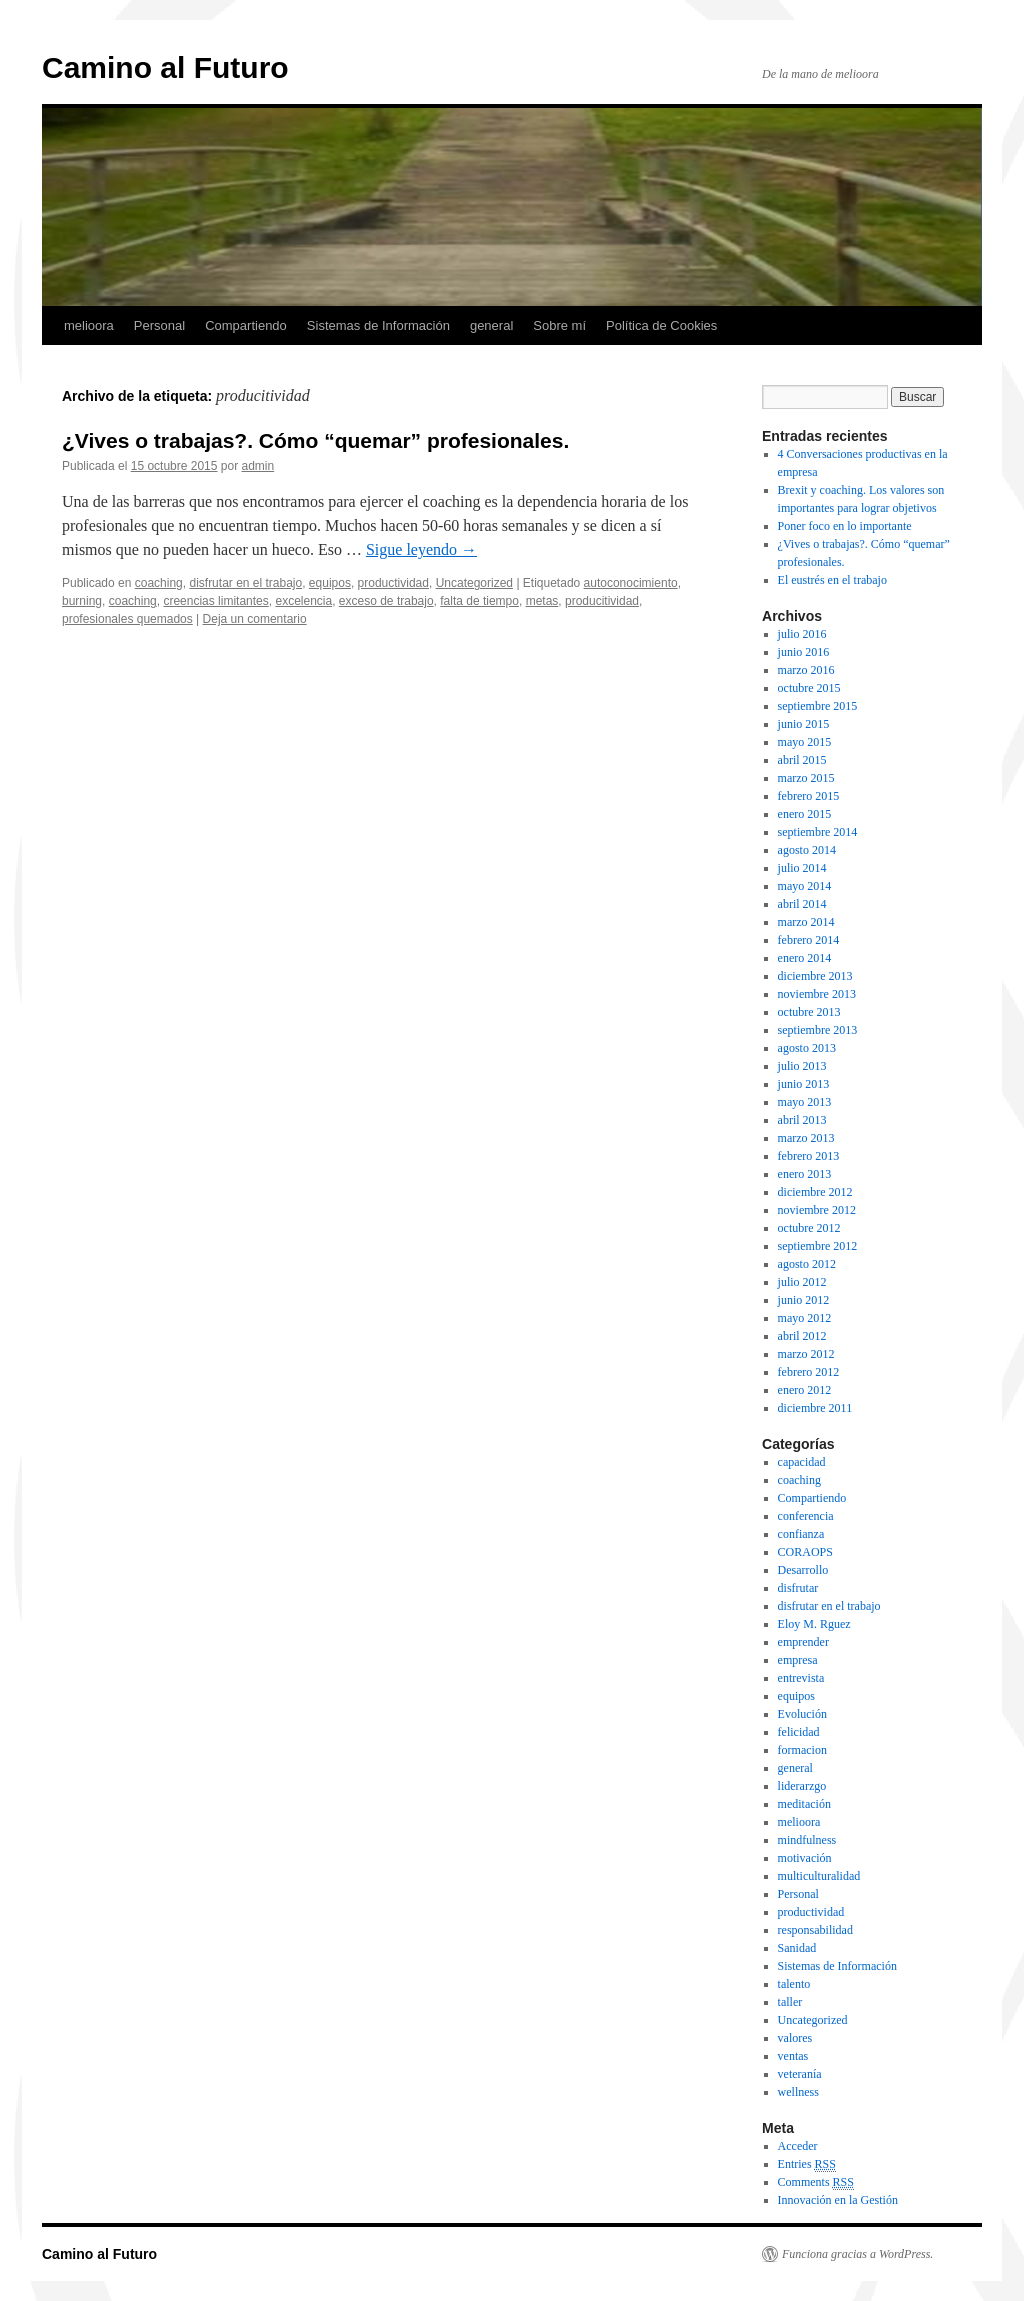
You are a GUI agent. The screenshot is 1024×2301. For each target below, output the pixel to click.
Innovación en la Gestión (838, 2200)
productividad (393, 583)
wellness (798, 2092)
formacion (802, 1750)
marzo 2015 (806, 778)
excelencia (303, 601)
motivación (805, 1858)
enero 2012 (805, 1390)
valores (795, 2038)
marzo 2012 (806, 1354)
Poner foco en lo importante (845, 526)
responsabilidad (815, 1930)
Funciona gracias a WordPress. (857, 2254)
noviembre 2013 (817, 994)
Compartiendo (246, 325)
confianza (801, 1534)
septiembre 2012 (818, 1246)
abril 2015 (802, 760)
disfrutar (798, 1588)
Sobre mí (559, 325)
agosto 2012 (807, 1264)
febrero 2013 (809, 1156)
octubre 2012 (809, 1228)
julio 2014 (802, 868)
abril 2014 (802, 904)
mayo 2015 (805, 742)
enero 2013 (805, 1174)
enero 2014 (805, 958)
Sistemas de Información (378, 325)
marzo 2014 (806, 922)
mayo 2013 (805, 1102)
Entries (807, 2164)
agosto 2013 (807, 1048)
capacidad (802, 1462)
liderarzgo (802, 1786)
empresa (798, 1660)
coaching (159, 583)
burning (82, 601)
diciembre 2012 (815, 1192)
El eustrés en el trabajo (832, 580)
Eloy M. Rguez (814, 1624)
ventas (793, 2056)
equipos (330, 583)
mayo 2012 (805, 1318)
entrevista (801, 1678)
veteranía (800, 2074)
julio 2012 (802, 1282)
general (491, 325)
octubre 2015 (809, 688)
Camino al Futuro (165, 67)
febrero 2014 (809, 940)
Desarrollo (803, 1570)
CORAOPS (805, 1552)
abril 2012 (802, 1336)
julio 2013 (802, 1066)
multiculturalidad (819, 1876)
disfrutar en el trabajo (245, 583)
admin (258, 466)
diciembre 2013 (815, 976)
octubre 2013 (809, 1012)
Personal (159, 325)
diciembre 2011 (815, 1408)
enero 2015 (805, 814)
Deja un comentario (255, 619)
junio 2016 (804, 652)
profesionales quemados (127, 619)
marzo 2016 (806, 670)
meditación (804, 1804)
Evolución (802, 1714)
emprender (803, 1642)
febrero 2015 (809, 796)
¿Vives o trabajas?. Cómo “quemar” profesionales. (315, 440)
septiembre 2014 (818, 832)
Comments (816, 2182)
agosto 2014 (807, 850)
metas (542, 601)
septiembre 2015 (818, 706)
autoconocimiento (631, 583)
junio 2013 (804, 1084)
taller (790, 2002)
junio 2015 (804, 724)
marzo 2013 (806, 1138)
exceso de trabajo (386, 601)
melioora (89, 325)
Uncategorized (474, 583)
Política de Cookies (661, 325)
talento (794, 1984)
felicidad (799, 1732)
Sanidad (797, 1948)
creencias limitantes (215, 601)
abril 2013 (802, 1120)
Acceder (798, 2146)
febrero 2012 (809, 1372)
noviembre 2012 (817, 1210)
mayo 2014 (805, 886)
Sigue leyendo (421, 549)
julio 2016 (802, 634)
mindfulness (807, 1840)
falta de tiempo (479, 601)
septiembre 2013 (818, 1030)
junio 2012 (804, 1300)
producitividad (602, 601)
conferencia (806, 1516)
